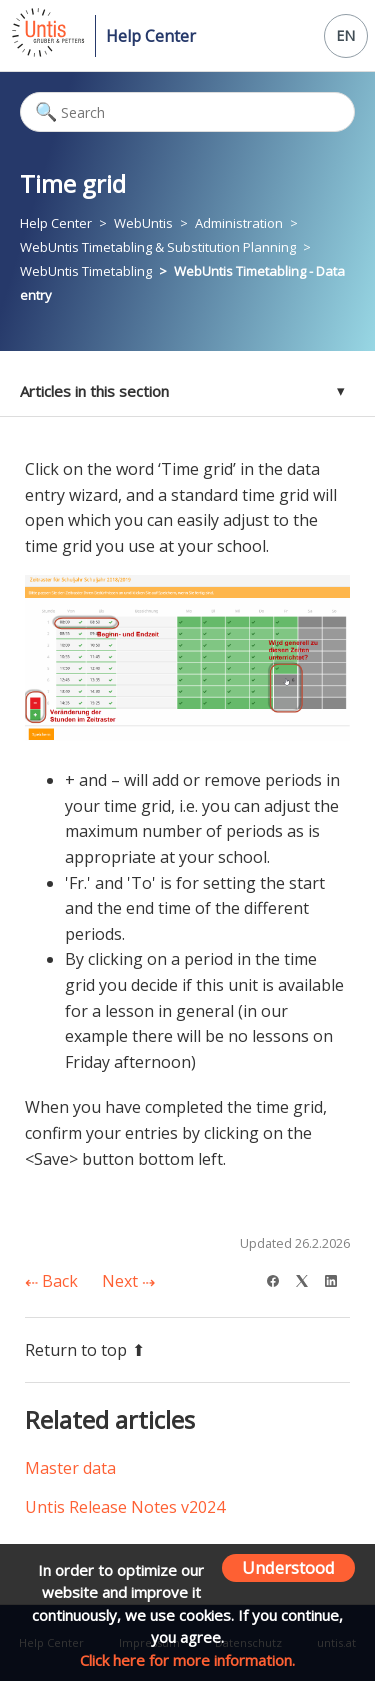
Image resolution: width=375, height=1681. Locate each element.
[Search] (187, 112)
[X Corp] (308, 1278)
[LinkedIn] (337, 1278)
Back (51, 1281)
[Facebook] (279, 1278)
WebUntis (143, 223)
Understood (288, 1567)
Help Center (151, 36)
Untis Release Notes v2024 (125, 1507)
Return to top (85, 1350)
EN (345, 35)
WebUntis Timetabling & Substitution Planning (158, 247)
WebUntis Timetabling (86, 271)
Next (128, 1281)
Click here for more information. (187, 1660)
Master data (70, 1468)
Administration (239, 223)
